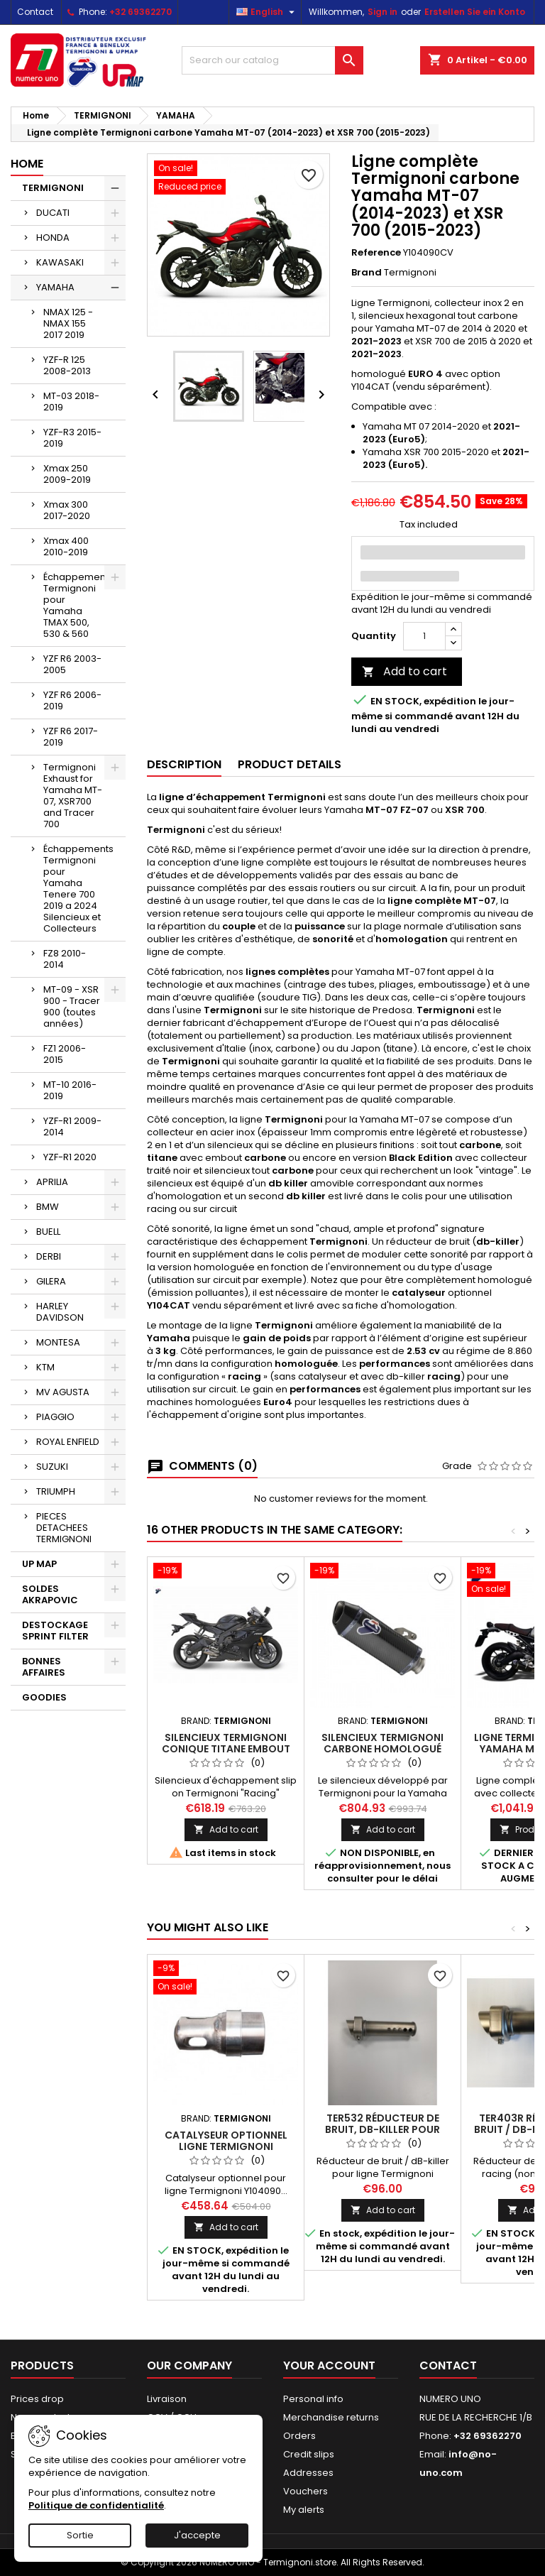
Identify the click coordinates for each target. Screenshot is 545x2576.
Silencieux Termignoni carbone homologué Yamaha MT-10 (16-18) (382, 1748)
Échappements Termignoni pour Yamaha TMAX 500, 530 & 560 (78, 605)
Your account (329, 2365)
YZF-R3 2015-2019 (72, 437)
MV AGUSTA (62, 1392)
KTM (45, 1367)
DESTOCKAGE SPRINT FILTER (55, 1630)
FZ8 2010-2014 (64, 958)
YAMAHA (55, 287)
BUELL (48, 1231)
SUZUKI (52, 1466)
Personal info (313, 2399)
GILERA (51, 1281)
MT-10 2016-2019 (70, 1090)
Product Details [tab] (289, 764)
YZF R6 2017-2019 (70, 736)
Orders (299, 2436)
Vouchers (305, 2491)
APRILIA (52, 1182)
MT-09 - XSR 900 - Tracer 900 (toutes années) (71, 1006)
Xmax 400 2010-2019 (66, 546)
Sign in (382, 12)
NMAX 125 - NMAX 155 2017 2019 (68, 323)
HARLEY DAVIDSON (60, 1311)
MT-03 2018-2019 (71, 401)
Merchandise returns (331, 2417)
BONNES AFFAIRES (43, 1666)
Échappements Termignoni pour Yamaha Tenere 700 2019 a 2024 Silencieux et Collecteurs (78, 888)
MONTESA (58, 1342)
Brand (366, 272)
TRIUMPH (55, 1491)
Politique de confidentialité (96, 2505)
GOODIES (44, 1697)
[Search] (272, 60)
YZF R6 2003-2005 (72, 664)
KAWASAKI (60, 262)
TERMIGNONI (53, 188)
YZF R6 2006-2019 (72, 700)
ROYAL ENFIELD (67, 1441)
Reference (376, 252)
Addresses (308, 2472)
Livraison (167, 2399)
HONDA (53, 237)
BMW (47, 1206)
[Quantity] (424, 636)
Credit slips (308, 2454)
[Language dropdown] (267, 12)
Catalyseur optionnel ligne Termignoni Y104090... (226, 2146)
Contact (35, 12)
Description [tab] (184, 764)
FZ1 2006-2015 (64, 1054)
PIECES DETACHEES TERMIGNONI (64, 1528)
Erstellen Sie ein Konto (474, 12)
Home (27, 163)
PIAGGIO (55, 1417)
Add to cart (404, 671)
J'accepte (197, 2535)
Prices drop (37, 2399)
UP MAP (39, 1564)
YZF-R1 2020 (70, 1157)
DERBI (48, 1256)
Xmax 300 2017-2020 (66, 510)
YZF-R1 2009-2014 (72, 1126)
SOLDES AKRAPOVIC (50, 1594)
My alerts (303, 2509)
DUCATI (53, 212)
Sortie (80, 2535)
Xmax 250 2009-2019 (67, 474)
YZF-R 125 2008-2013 (67, 365)
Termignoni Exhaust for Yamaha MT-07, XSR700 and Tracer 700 (72, 795)
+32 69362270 (140, 12)
